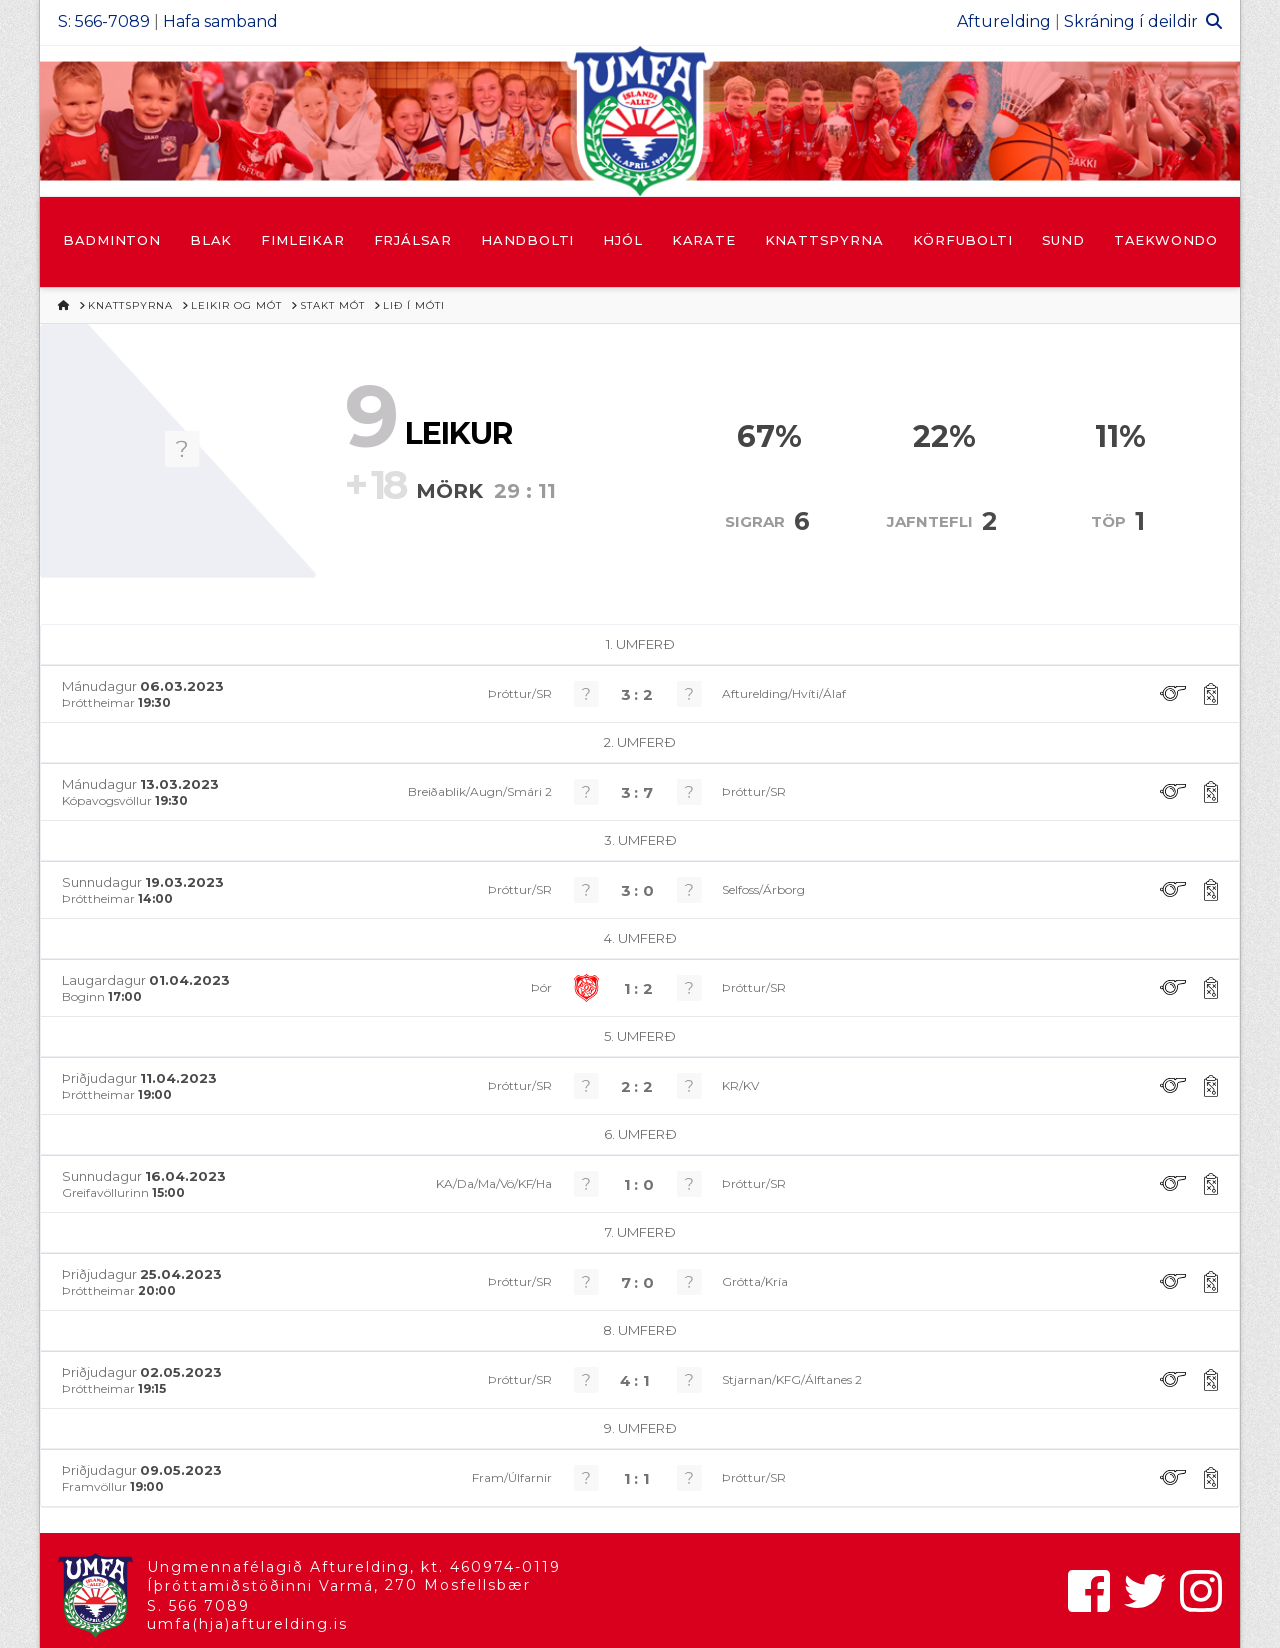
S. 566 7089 (198, 1606)
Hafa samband (220, 21)
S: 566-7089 (104, 21)
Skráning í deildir (1131, 21)
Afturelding (1004, 21)
